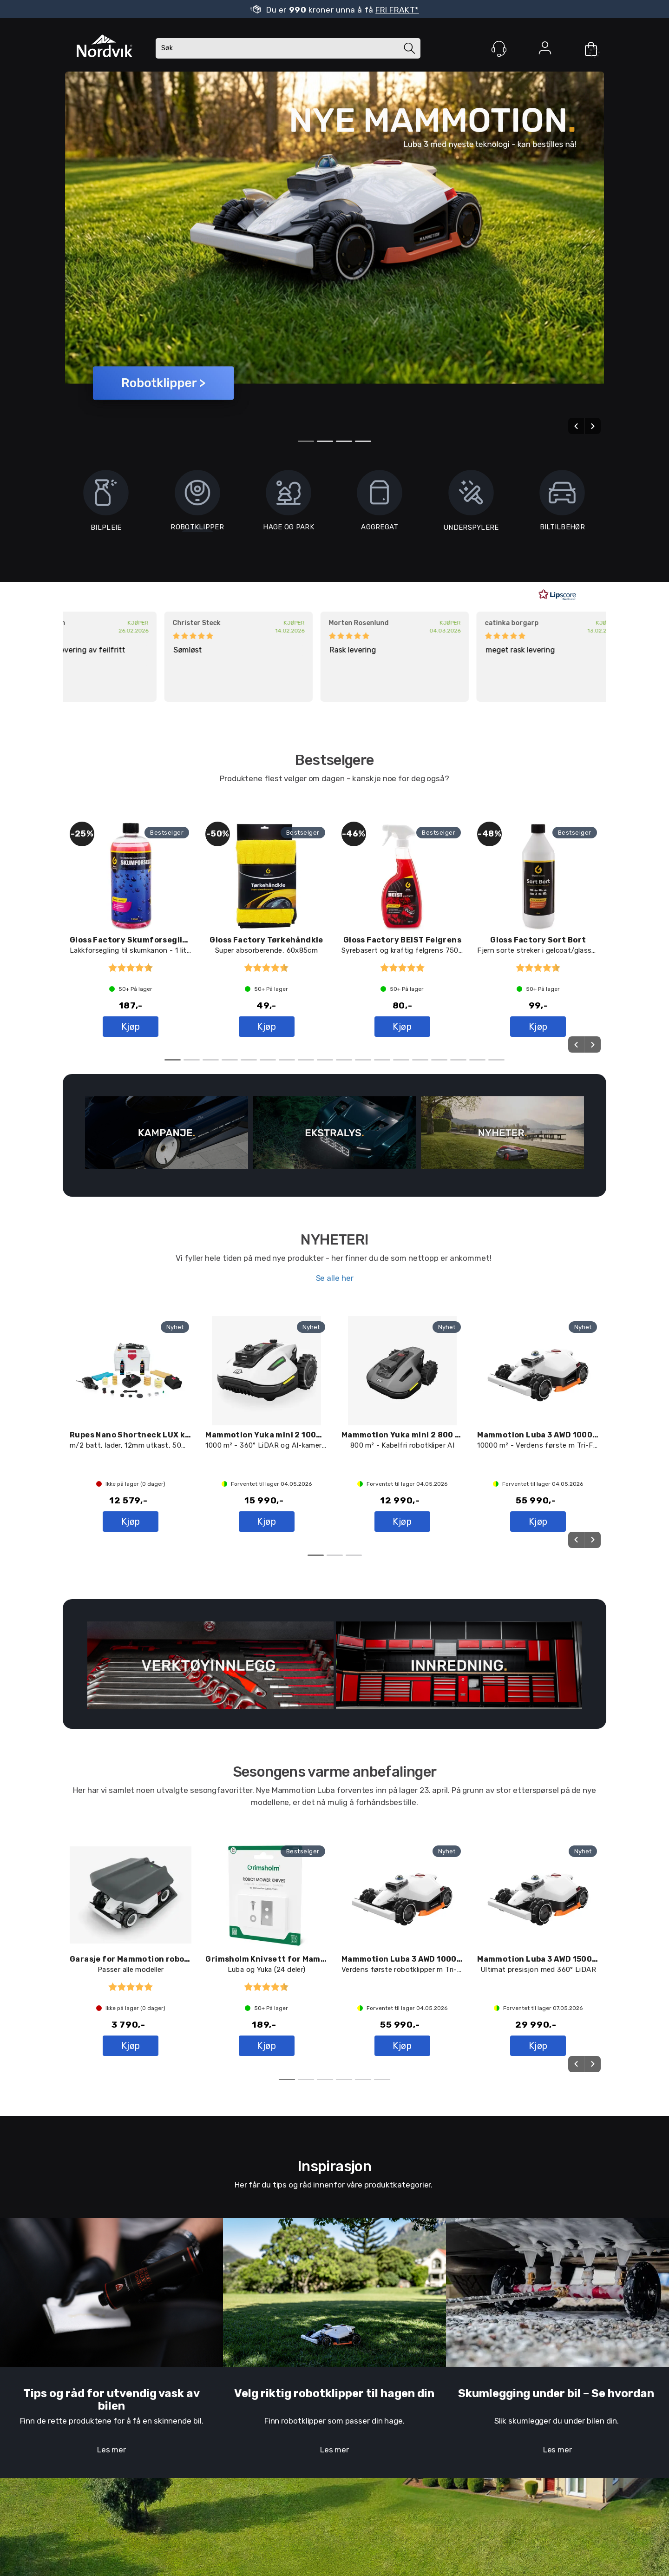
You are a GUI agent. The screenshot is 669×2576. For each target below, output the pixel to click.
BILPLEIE (106, 505)
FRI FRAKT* (397, 9)
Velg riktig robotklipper (299, 2393)
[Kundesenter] (499, 49)
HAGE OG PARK (288, 504)
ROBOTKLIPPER (197, 527)
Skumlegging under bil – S (528, 2393)
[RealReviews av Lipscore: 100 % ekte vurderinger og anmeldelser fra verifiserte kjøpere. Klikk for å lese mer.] (557, 595)
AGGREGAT (379, 504)
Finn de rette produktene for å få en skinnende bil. (111, 2420)
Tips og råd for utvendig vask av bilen (111, 2399)
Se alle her (335, 1278)
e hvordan (627, 2393)
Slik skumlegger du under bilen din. (557, 2420)
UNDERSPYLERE (471, 505)
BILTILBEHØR (562, 504)
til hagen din (399, 2393)
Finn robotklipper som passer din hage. (334, 2420)
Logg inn (545, 50)
